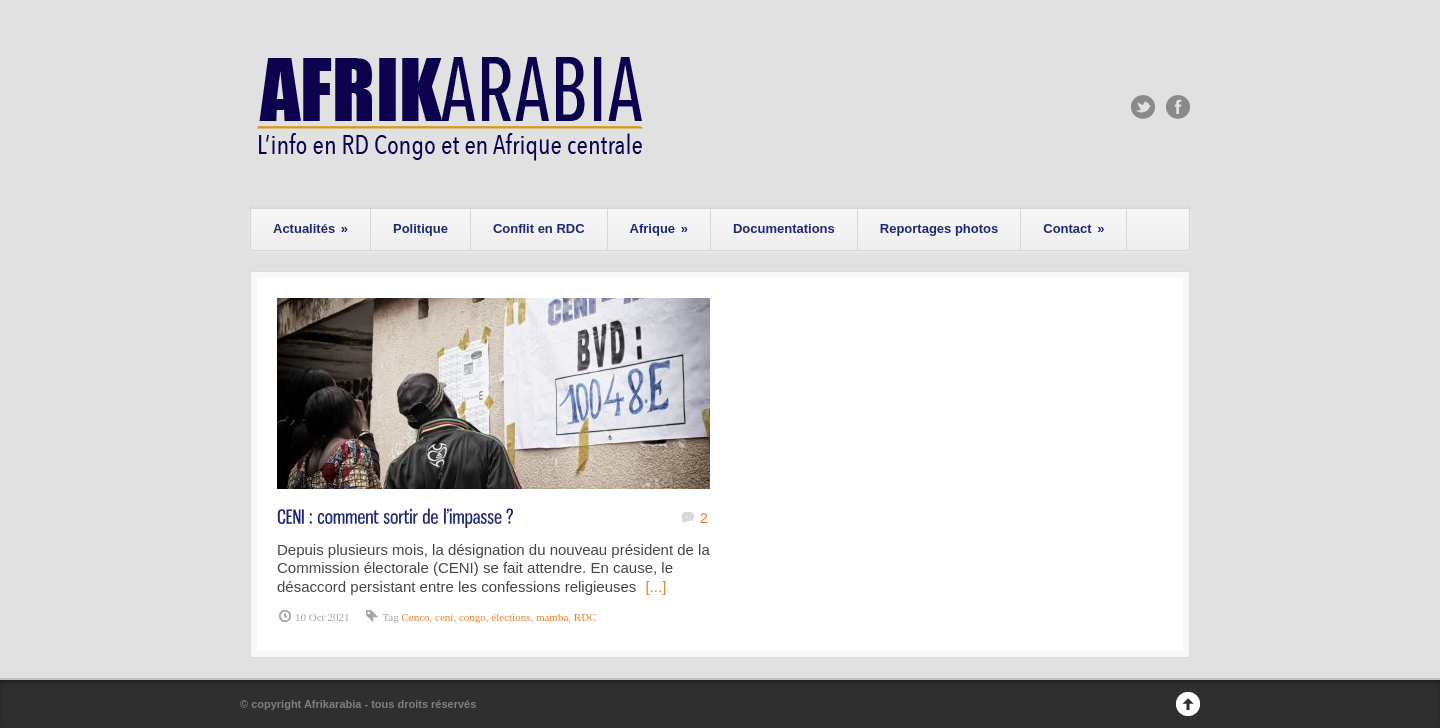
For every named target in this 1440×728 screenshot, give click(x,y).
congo (472, 617)
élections (510, 617)
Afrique (659, 228)
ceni (444, 617)
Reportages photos (939, 228)
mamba (552, 617)
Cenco (415, 617)
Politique (420, 228)
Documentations (784, 228)
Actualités (310, 228)
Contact (1073, 228)
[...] (656, 586)
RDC (585, 617)
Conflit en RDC (539, 228)
